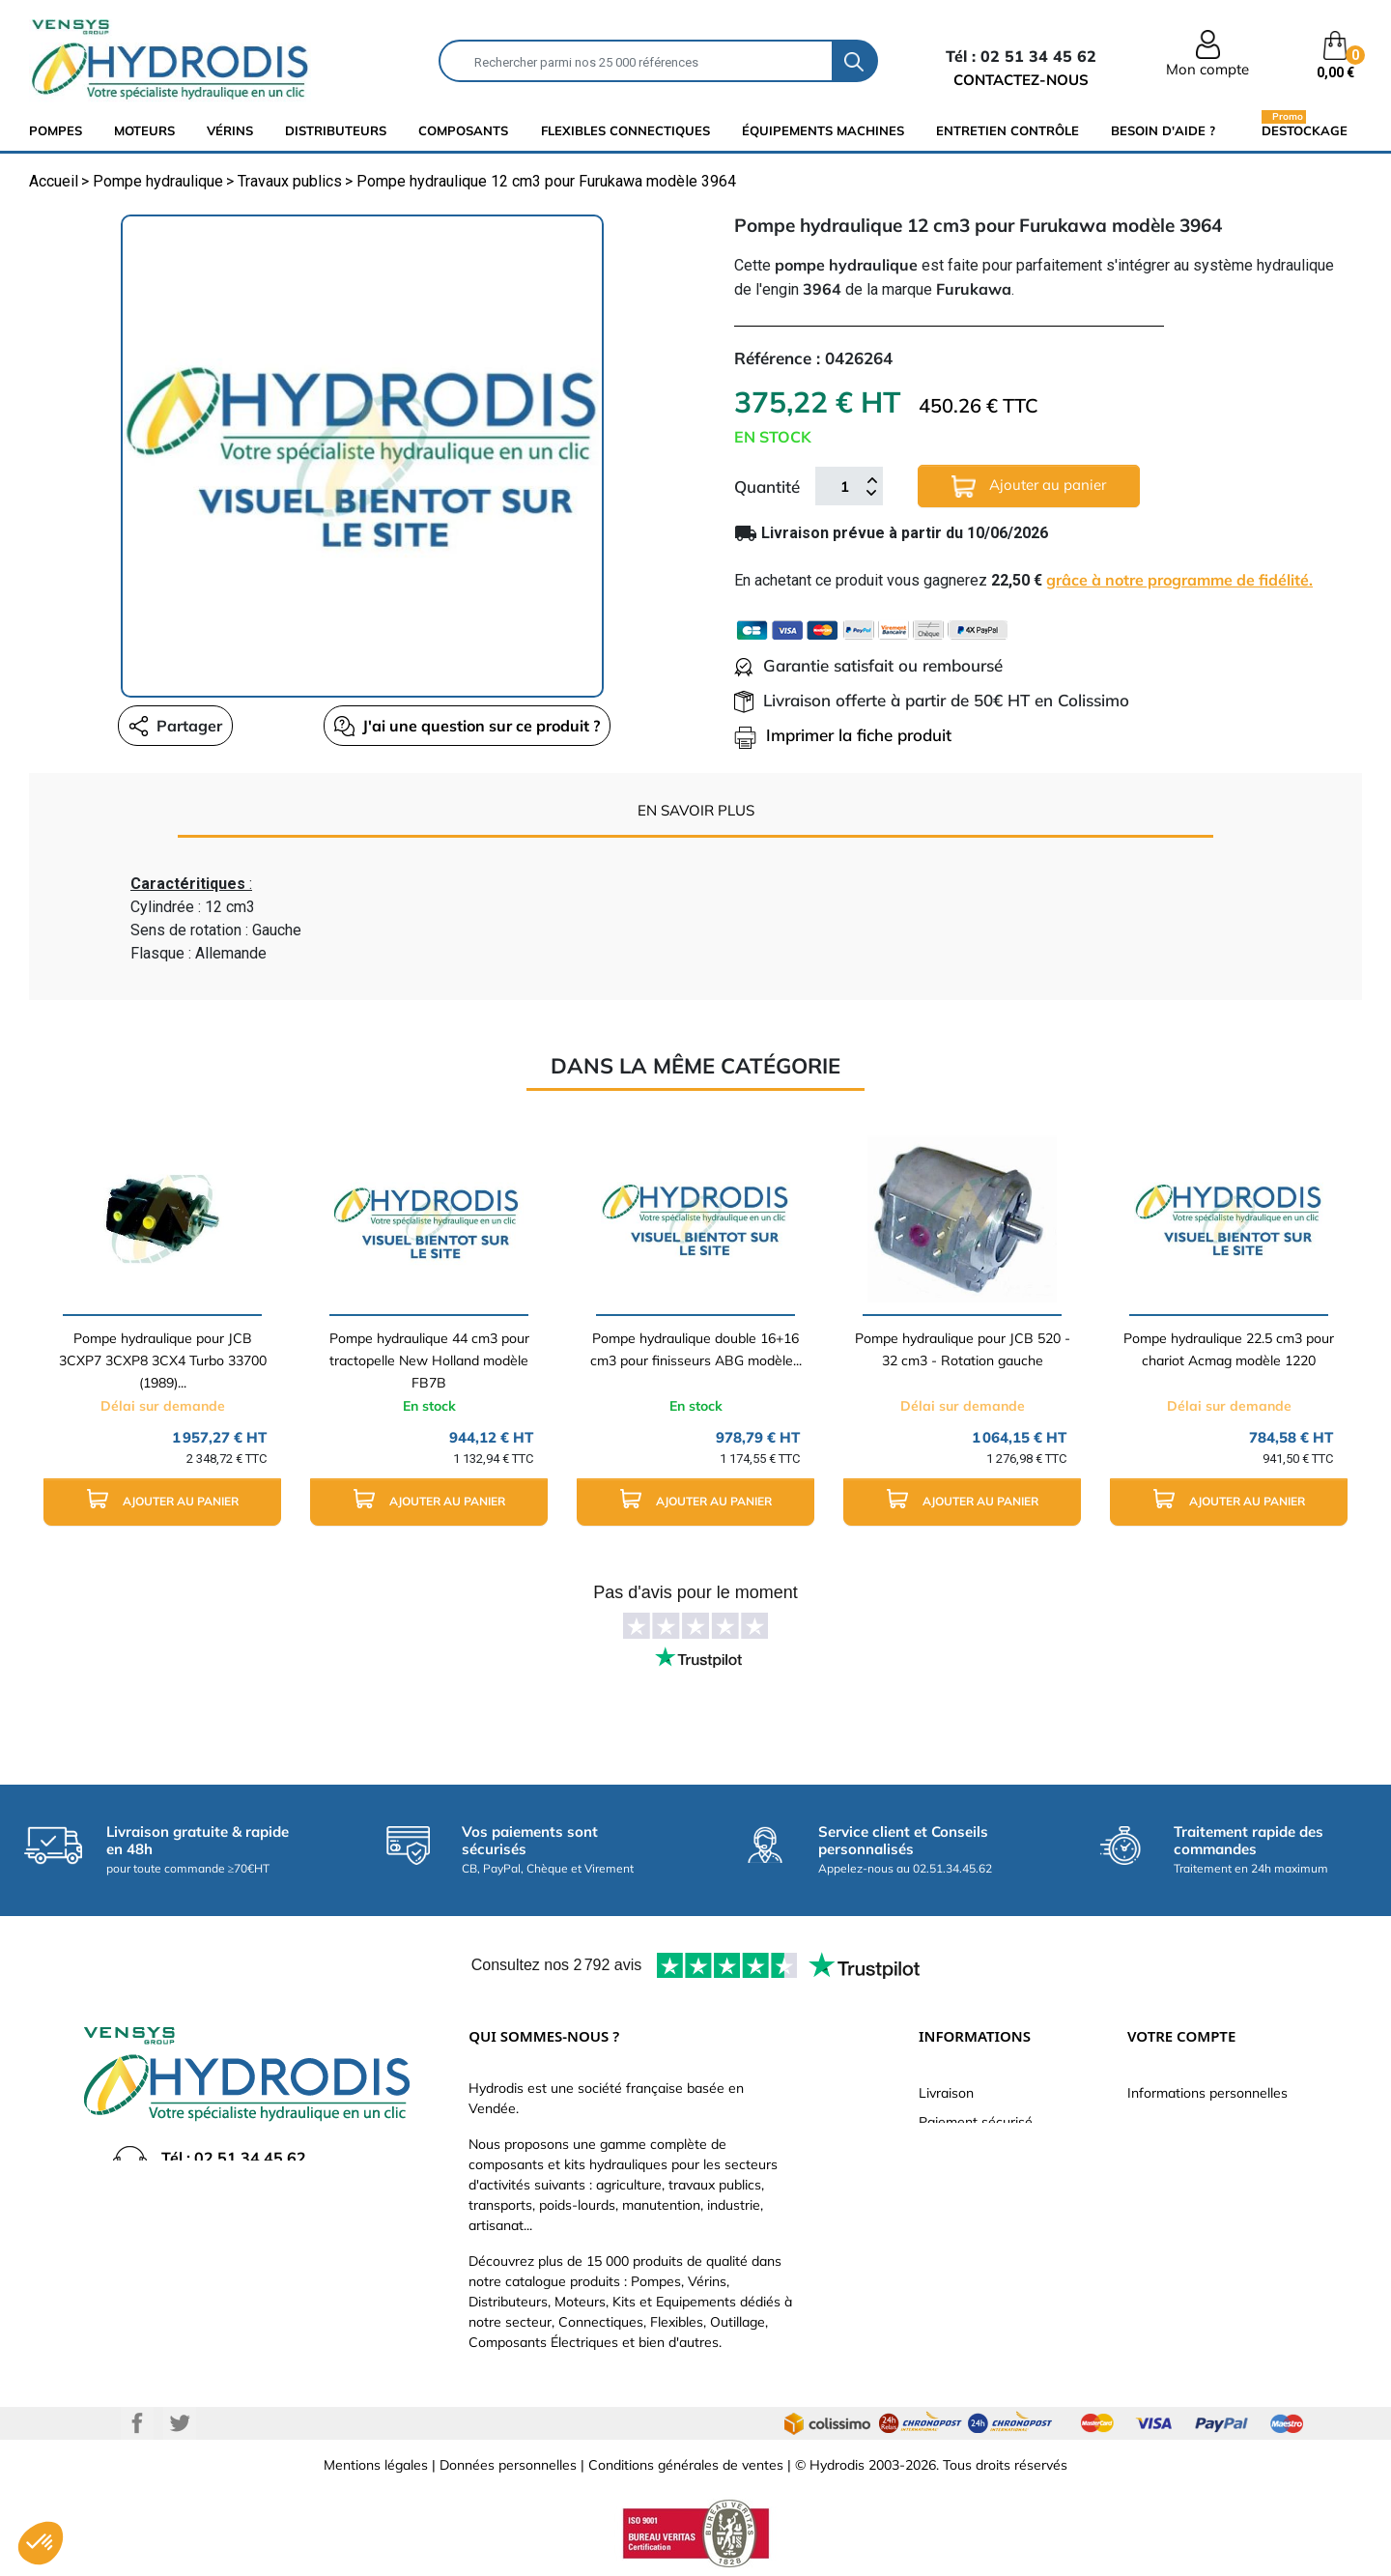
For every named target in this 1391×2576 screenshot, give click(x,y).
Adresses (1156, 2209)
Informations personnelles (1207, 2093)
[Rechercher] (636, 61)
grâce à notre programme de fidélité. (1179, 579)
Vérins (230, 130)
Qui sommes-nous (975, 2180)
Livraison (946, 2093)
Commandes (1166, 2151)
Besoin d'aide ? (1163, 130)
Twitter (179, 2423)
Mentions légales (376, 2465)
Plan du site (955, 2295)
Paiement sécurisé (976, 2122)
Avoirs (1146, 2180)
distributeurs (335, 130)
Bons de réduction (1183, 2238)
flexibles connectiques (625, 130)
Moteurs (144, 130)
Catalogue (950, 2151)
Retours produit (1175, 2122)
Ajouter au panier (1028, 486)
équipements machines (823, 130)
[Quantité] (844, 486)
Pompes (55, 130)
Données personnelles (508, 2465)
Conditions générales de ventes (685, 2465)
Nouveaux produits (977, 2266)
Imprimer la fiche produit (842, 735)
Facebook (137, 2423)
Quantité (767, 486)
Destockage (1305, 130)
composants (463, 130)
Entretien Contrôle (1007, 130)
